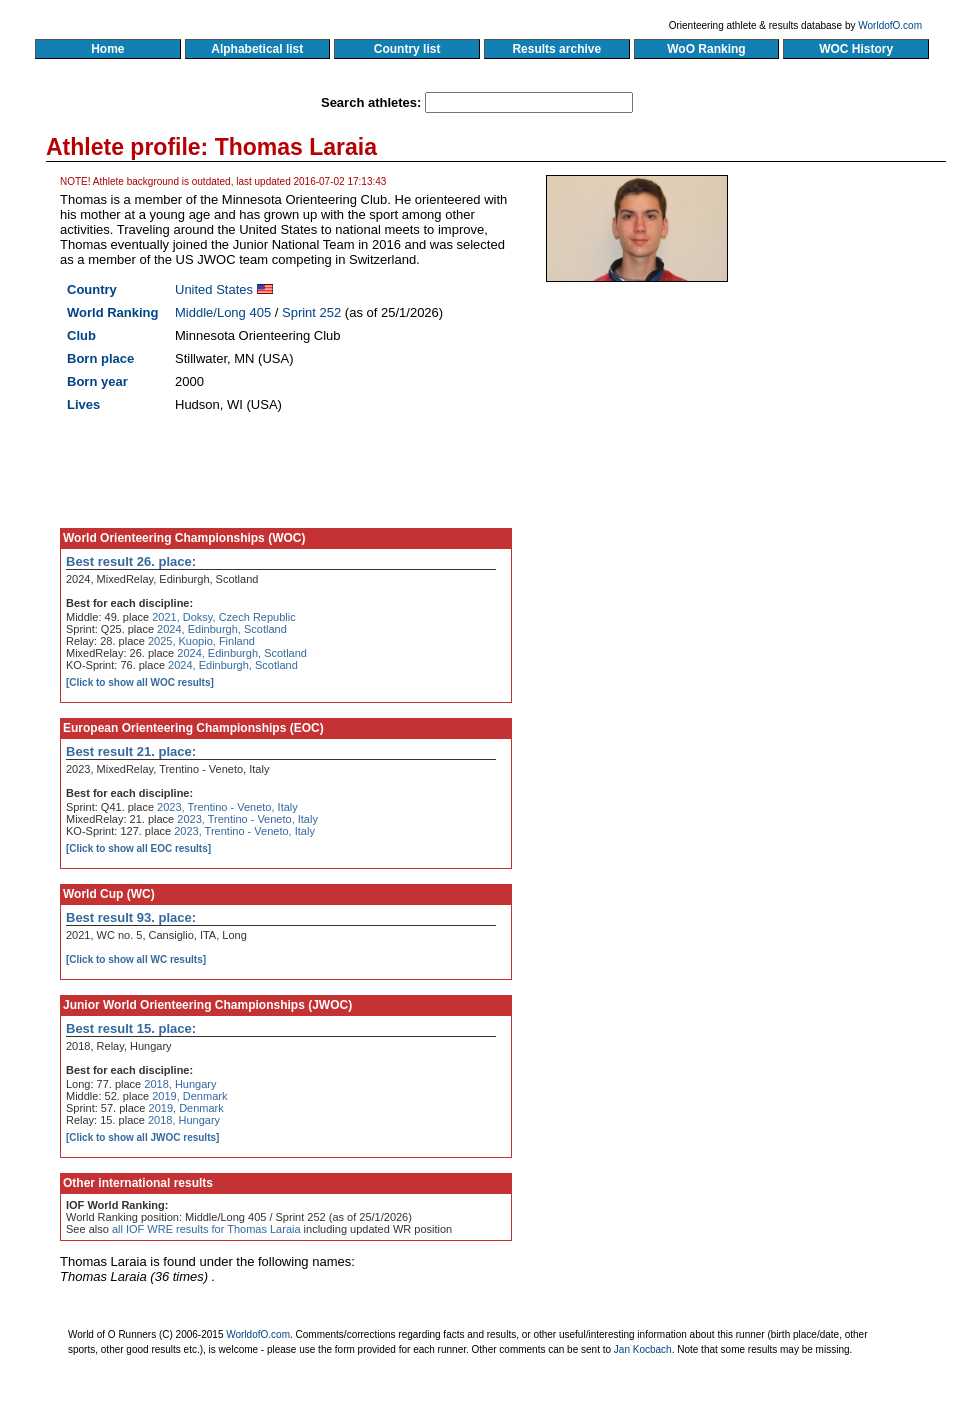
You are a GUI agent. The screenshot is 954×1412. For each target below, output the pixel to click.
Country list (407, 49)
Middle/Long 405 (223, 312)
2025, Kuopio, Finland (201, 641)
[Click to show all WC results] (136, 959)
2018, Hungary (180, 1084)
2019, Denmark (189, 1096)
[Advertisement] (688, 450)
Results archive (557, 49)
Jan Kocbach (643, 1349)
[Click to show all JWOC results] (142, 1137)
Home (107, 49)
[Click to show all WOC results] (140, 682)
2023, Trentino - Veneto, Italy (227, 807)
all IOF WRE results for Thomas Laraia (206, 1229)
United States (214, 289)
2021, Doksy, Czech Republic (223, 617)
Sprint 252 (311, 312)
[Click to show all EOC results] (138, 848)
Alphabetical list (257, 49)
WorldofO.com (890, 25)
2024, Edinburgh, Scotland (222, 629)
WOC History (855, 49)
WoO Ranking (707, 49)
